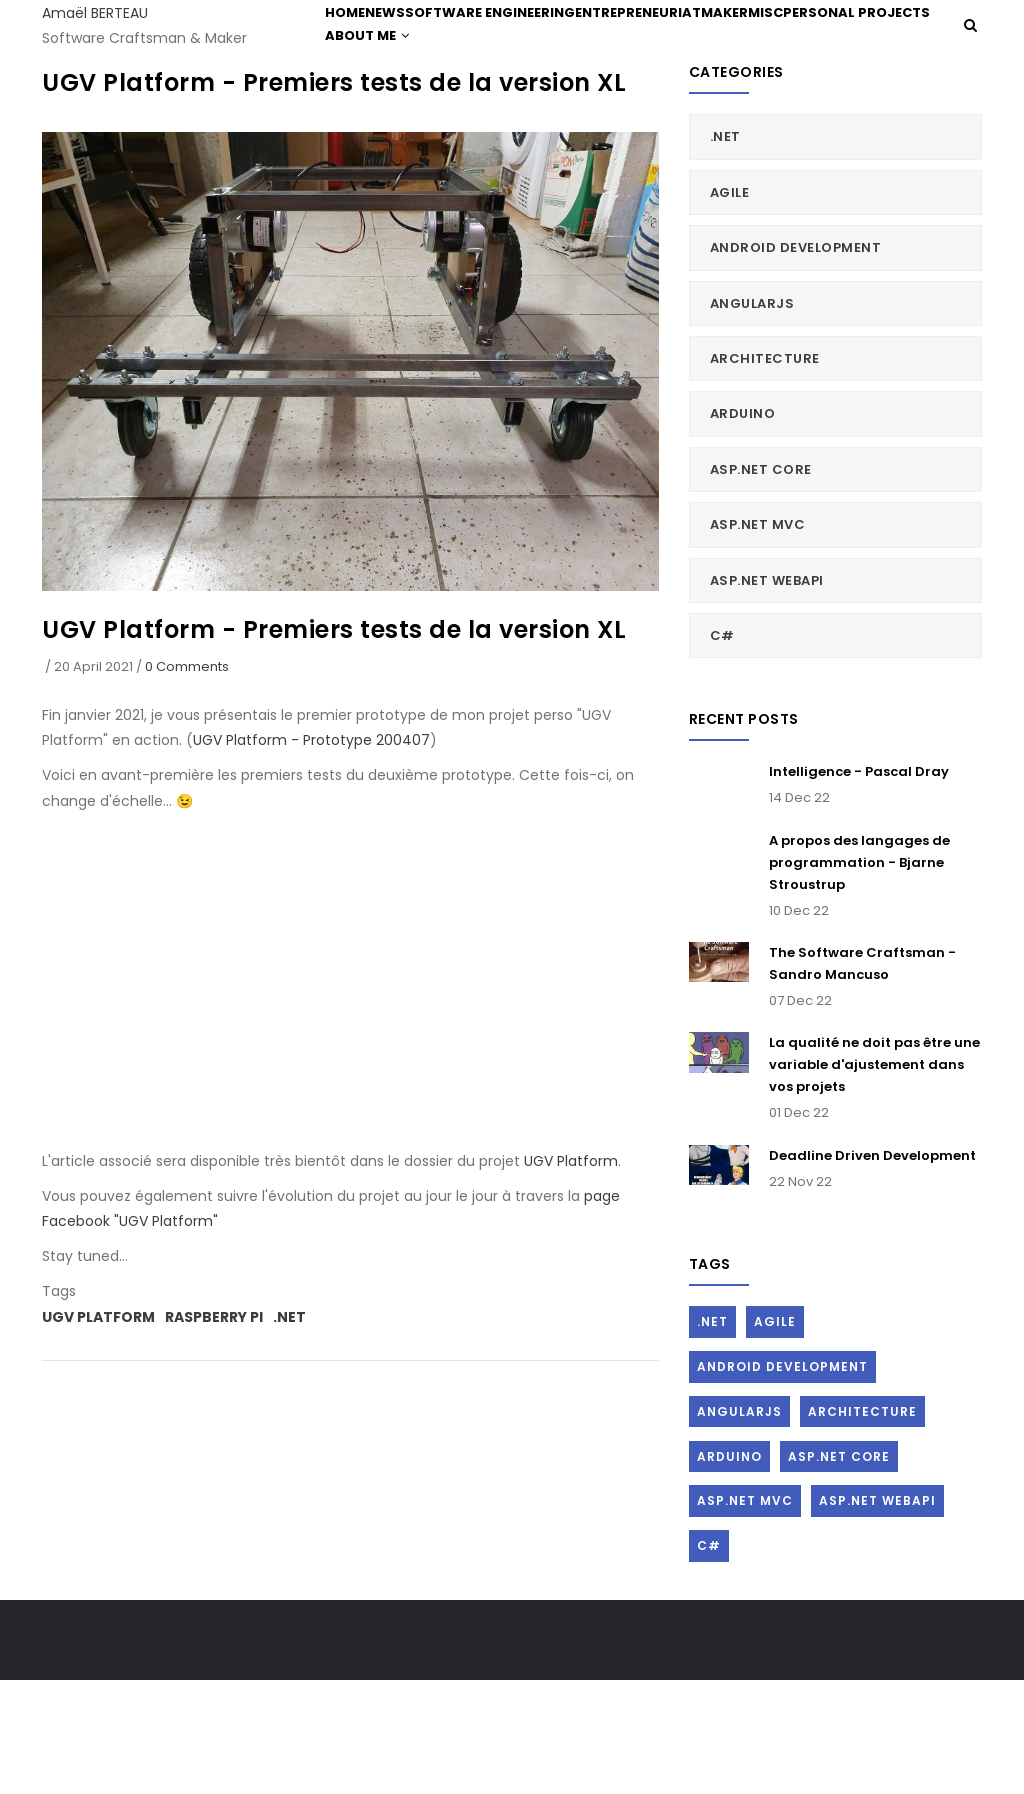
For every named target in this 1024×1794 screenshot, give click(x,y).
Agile (730, 305)
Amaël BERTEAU (95, 13)
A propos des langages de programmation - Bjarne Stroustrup (859, 974)
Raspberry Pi (214, 1429)
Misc (841, 41)
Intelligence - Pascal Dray (859, 884)
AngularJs (752, 415)
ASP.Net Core (761, 582)
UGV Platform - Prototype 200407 (311, 853)
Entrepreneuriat (684, 41)
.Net (289, 1429)
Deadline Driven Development (872, 1268)
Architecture (765, 471)
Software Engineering (527, 41)
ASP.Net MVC (758, 637)
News (410, 41)
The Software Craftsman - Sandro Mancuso (862, 1076)
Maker (783, 41)
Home (353, 41)
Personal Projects (402, 123)
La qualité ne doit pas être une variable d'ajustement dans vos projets (874, 1177)
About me (528, 123)
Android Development (796, 360)
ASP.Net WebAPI (767, 692)
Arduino (743, 526)
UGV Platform (571, 1274)
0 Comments (187, 778)
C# (722, 748)
